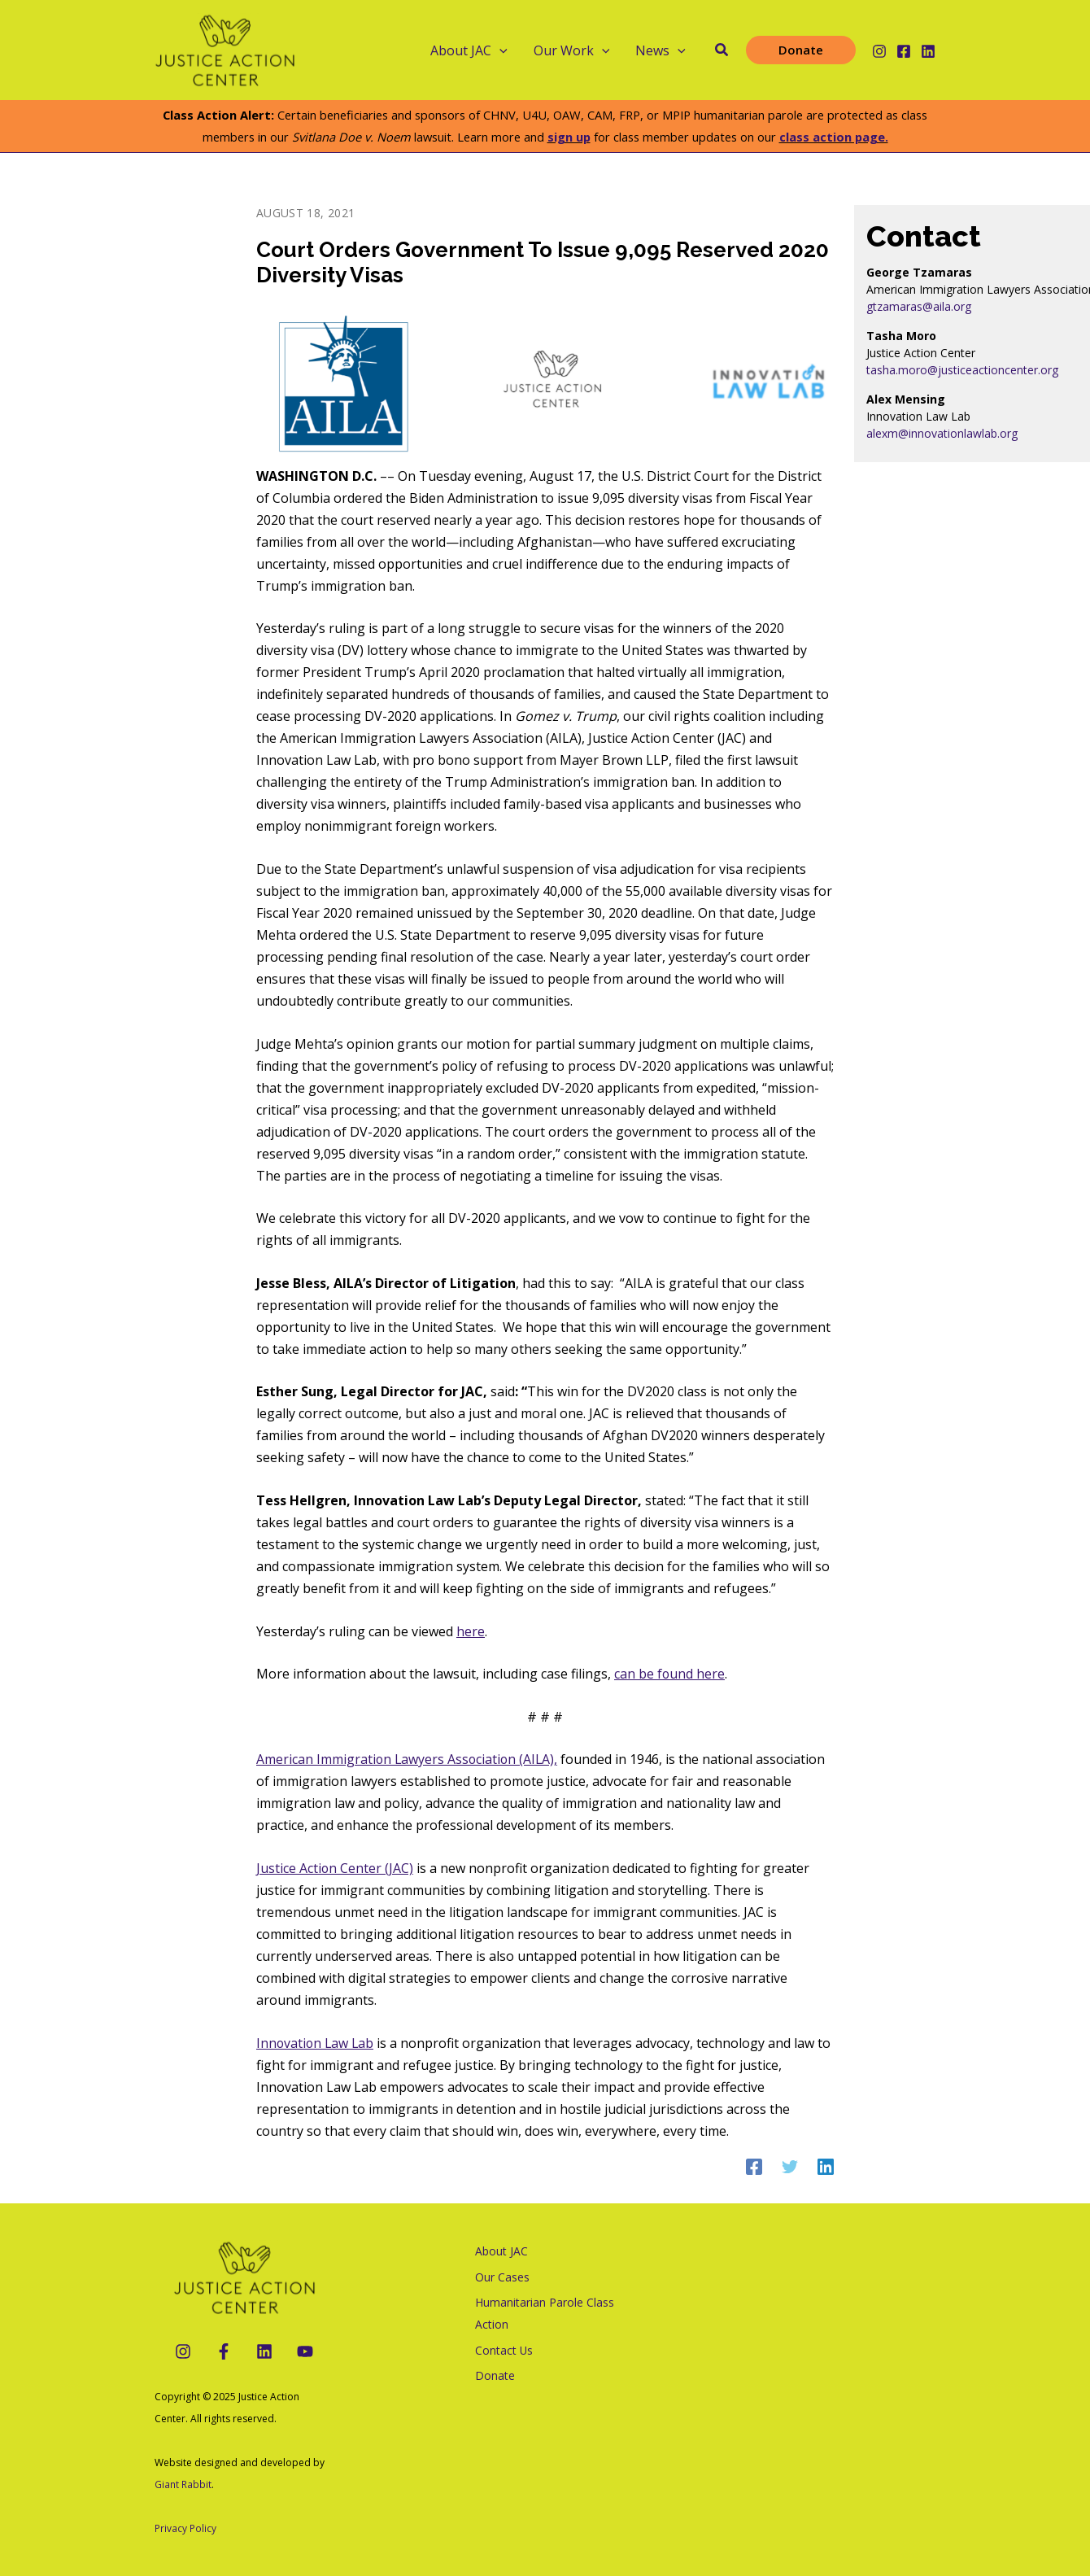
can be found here (670, 1674)
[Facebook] (903, 51)
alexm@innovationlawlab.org (942, 433)
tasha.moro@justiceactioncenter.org (962, 370)
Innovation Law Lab (316, 2043)
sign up (569, 137)
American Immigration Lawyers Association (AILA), (408, 1759)
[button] (722, 50)
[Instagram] (879, 51)
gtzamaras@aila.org (918, 306)
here (470, 1631)
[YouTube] (305, 2351)
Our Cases (501, 2277)
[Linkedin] (928, 51)
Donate (494, 2377)
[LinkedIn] (264, 2351)
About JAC (469, 50)
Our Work (572, 50)
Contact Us (503, 2351)
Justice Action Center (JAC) (335, 1868)
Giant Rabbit (183, 2484)
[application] (499, 50)
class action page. (833, 137)
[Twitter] (790, 2166)
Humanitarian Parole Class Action (543, 2314)
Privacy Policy (185, 2528)
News (660, 50)
